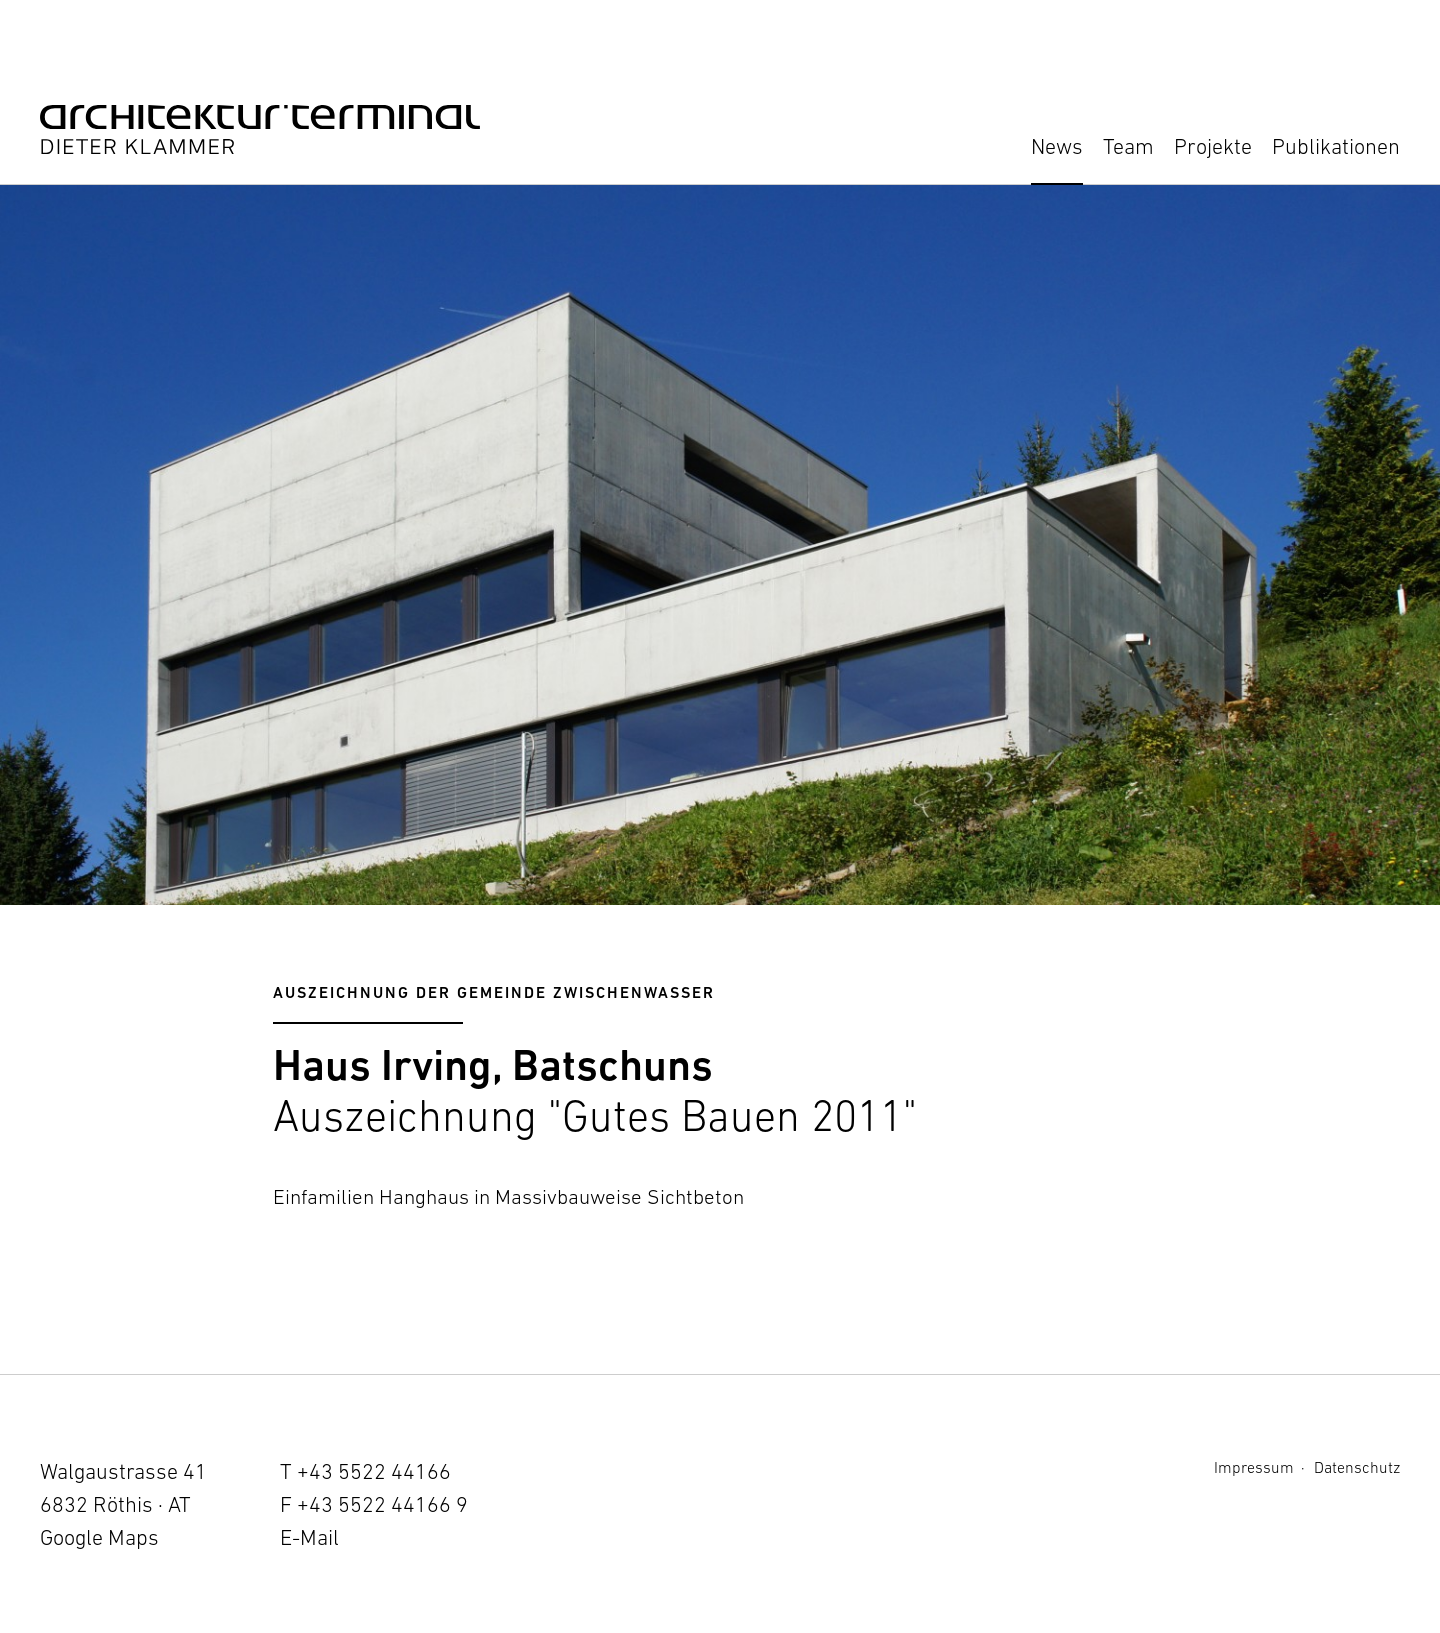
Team (1128, 146)
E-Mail (309, 1537)
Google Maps (99, 1537)
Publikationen (1336, 146)
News (1057, 146)
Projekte (1213, 146)
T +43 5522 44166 (365, 1471)
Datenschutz (1357, 1467)
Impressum (1254, 1467)
